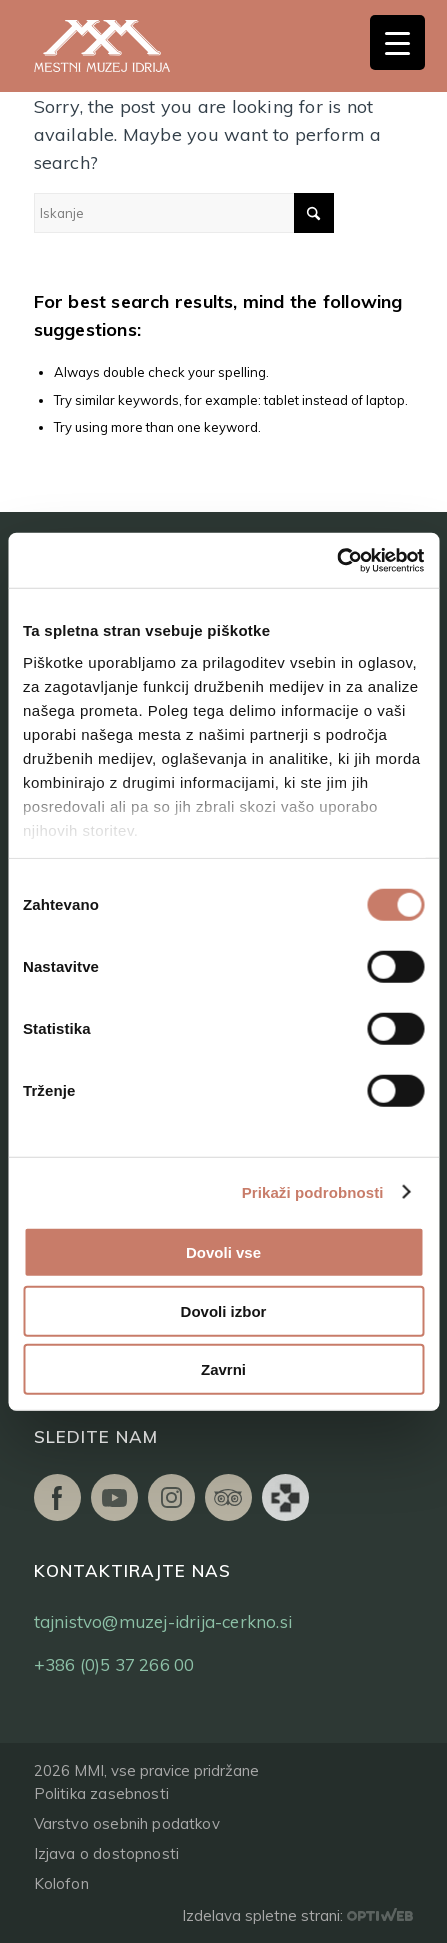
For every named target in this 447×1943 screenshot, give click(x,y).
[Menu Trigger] (397, 42)
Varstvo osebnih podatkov (127, 1823)
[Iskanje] (184, 213)
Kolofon (61, 1883)
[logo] (124, 46)
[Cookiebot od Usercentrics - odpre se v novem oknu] (336, 560)
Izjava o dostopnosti (107, 1853)
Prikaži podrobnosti (313, 1191)
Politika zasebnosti (101, 1793)
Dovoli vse (223, 1252)
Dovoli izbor (224, 1310)
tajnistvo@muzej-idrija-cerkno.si (163, 1621)
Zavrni (223, 1369)
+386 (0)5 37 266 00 (114, 1664)
